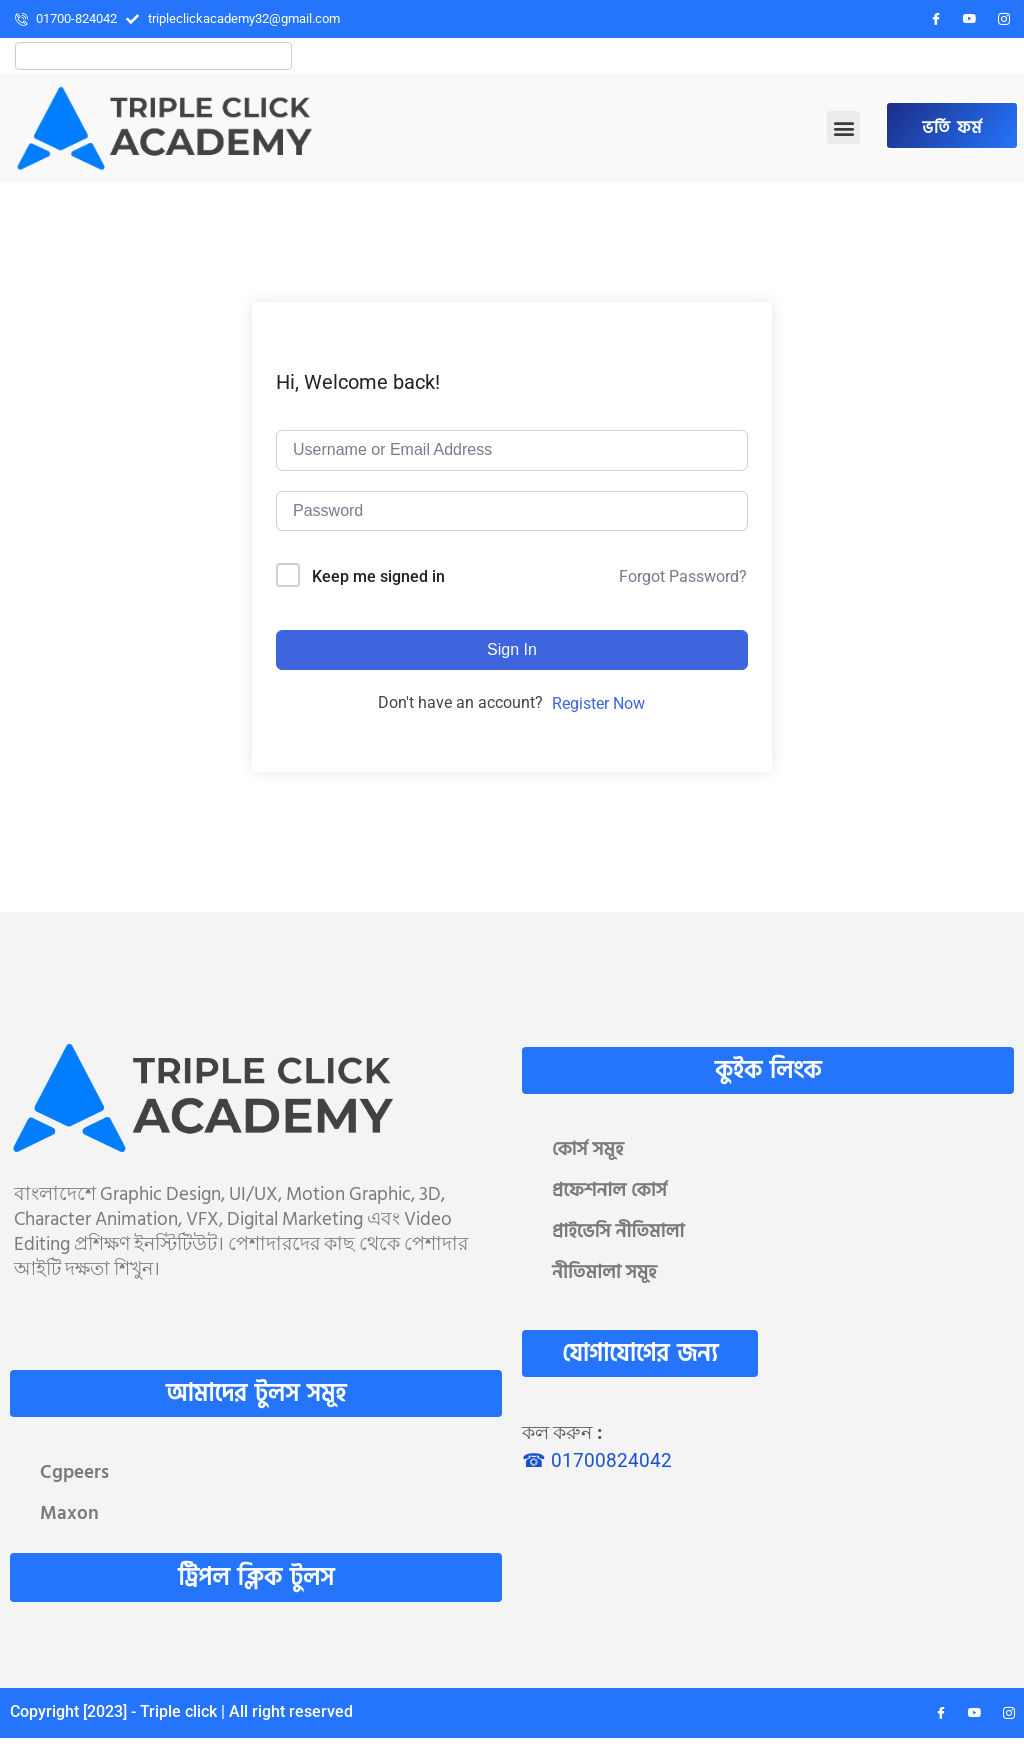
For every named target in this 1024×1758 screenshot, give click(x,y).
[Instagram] (1004, 19)
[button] (843, 127)
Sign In (512, 649)
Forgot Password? (683, 576)
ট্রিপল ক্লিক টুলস (256, 1577)
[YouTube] (970, 19)
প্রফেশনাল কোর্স (609, 1190)
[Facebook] (936, 19)
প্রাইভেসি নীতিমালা (618, 1231)
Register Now (598, 703)
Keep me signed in (378, 576)
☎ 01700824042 (597, 1460)
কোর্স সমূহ (588, 1149)
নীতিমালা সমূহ (604, 1272)
